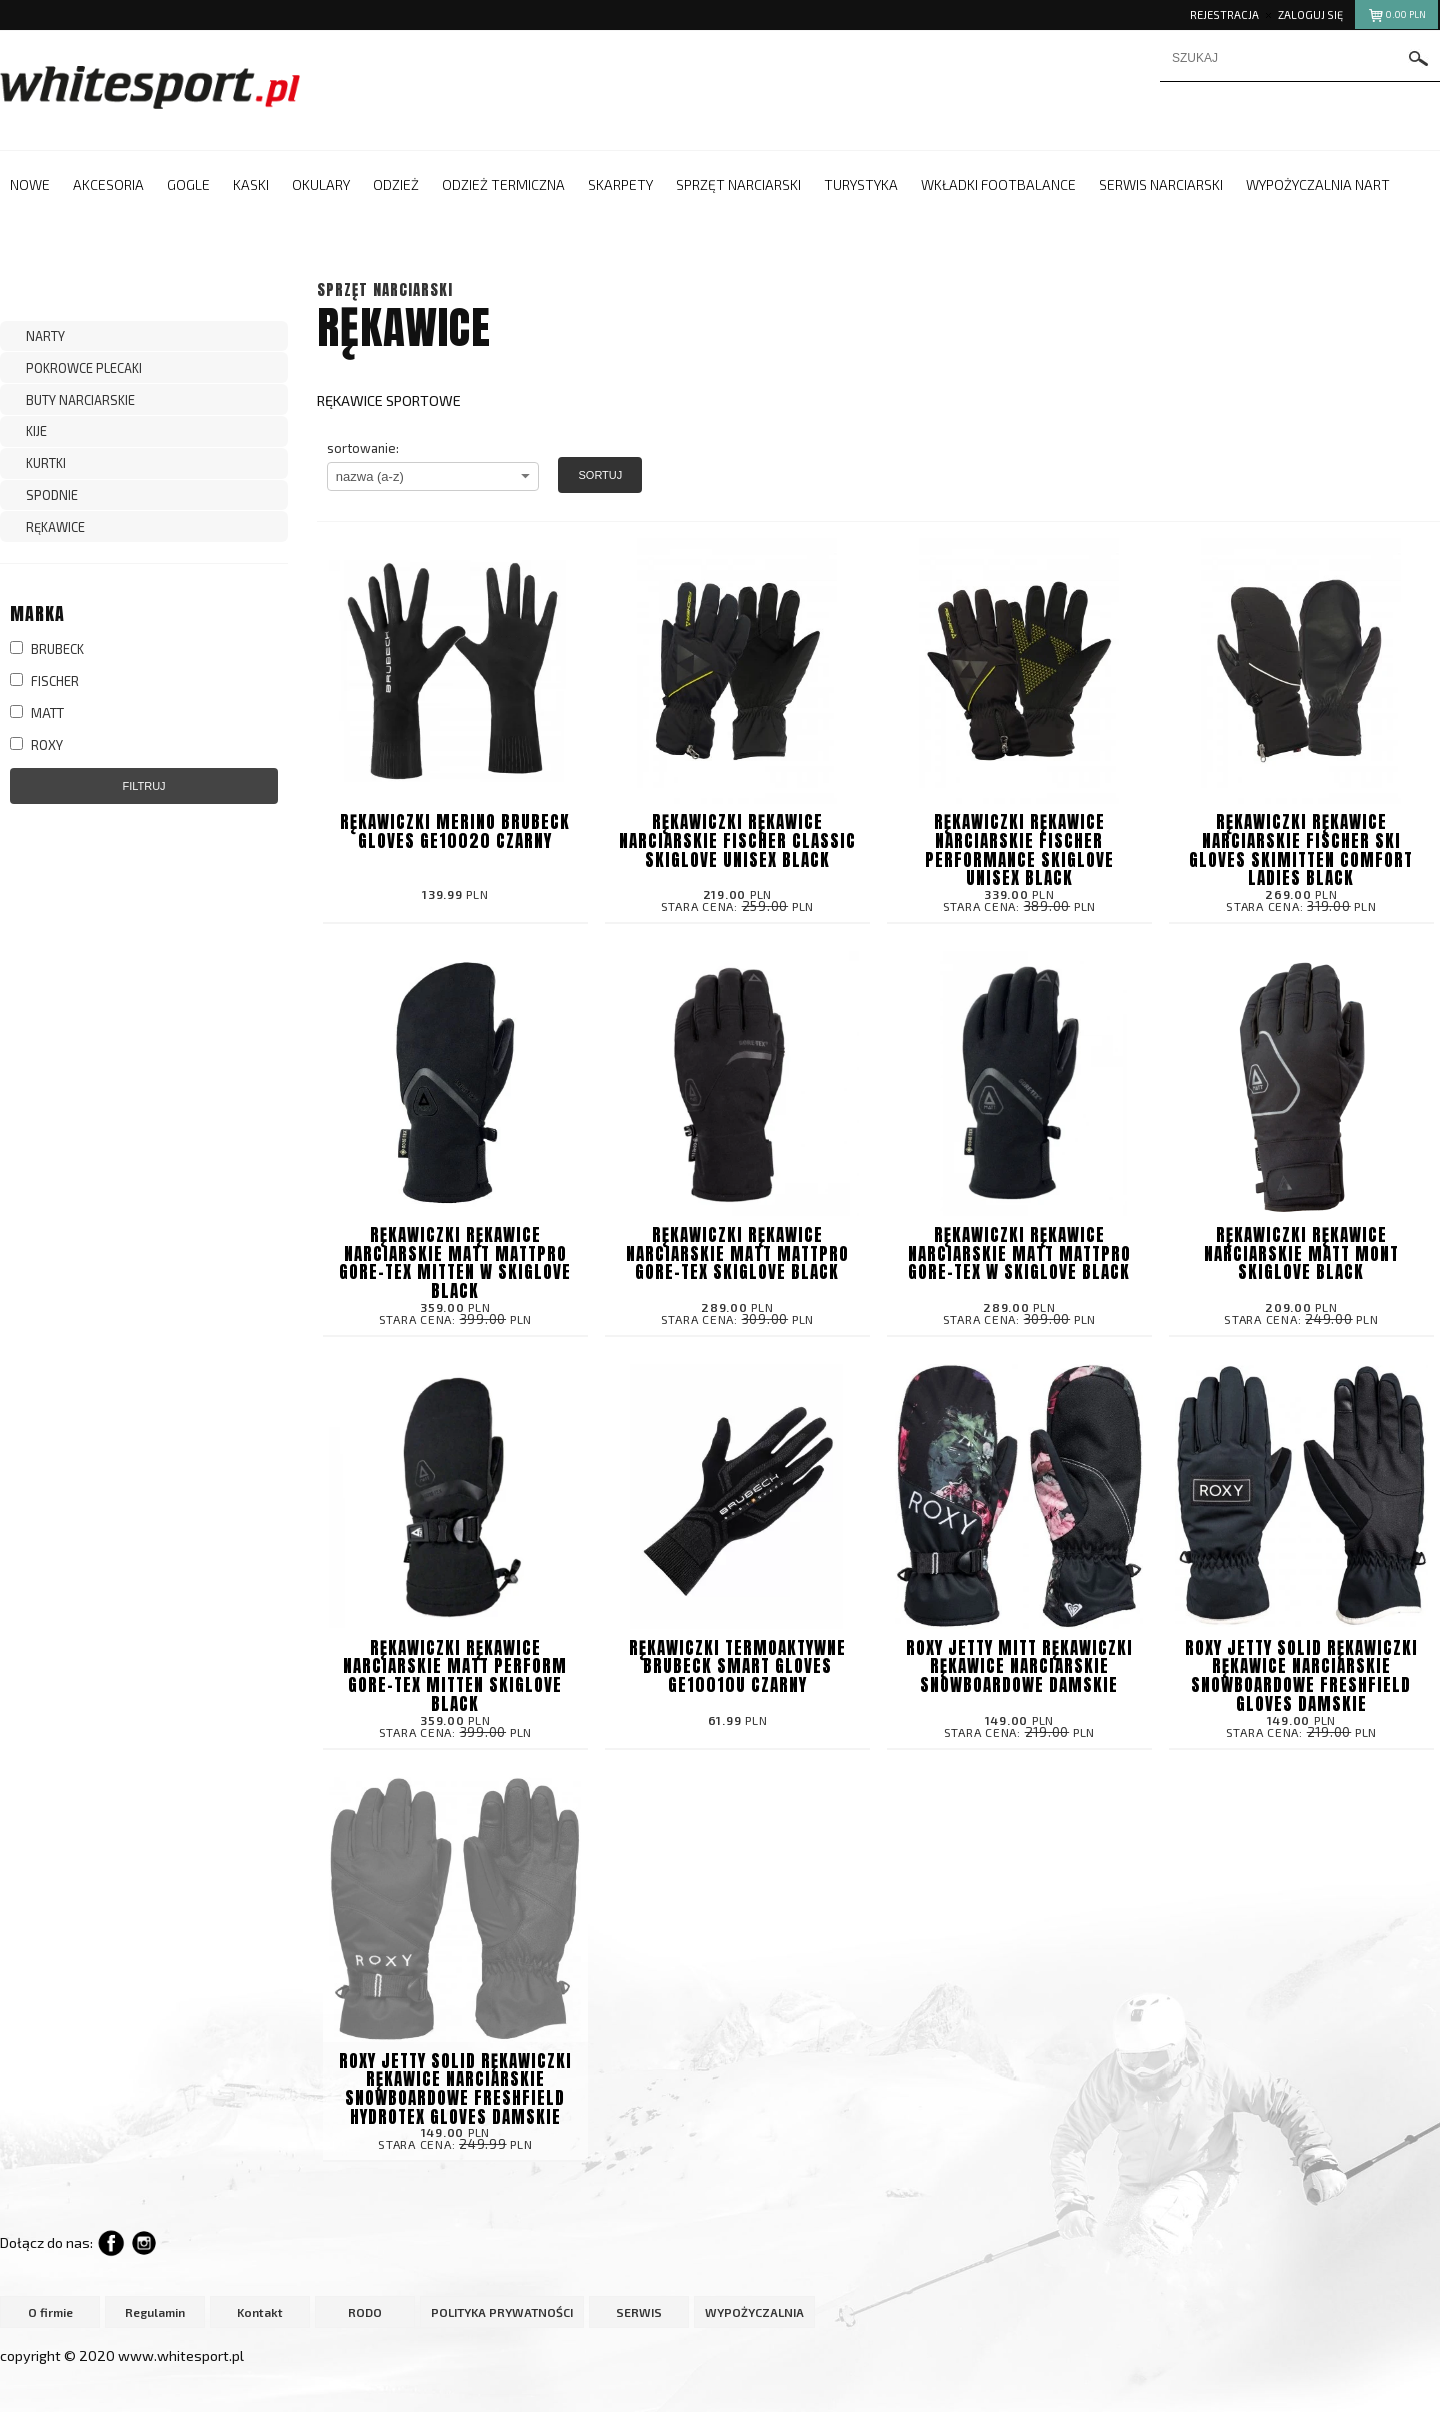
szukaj (1419, 58)
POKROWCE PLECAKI (84, 368)
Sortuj (600, 475)
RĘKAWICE (55, 527)
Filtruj (143, 786)
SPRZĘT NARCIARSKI (385, 289)
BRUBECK (47, 649)
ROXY (36, 745)
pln (1396, 17)
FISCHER (44, 681)
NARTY (45, 336)
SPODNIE (52, 495)
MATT (37, 713)
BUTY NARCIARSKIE (80, 400)
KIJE (36, 431)
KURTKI (46, 463)
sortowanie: (363, 448)
